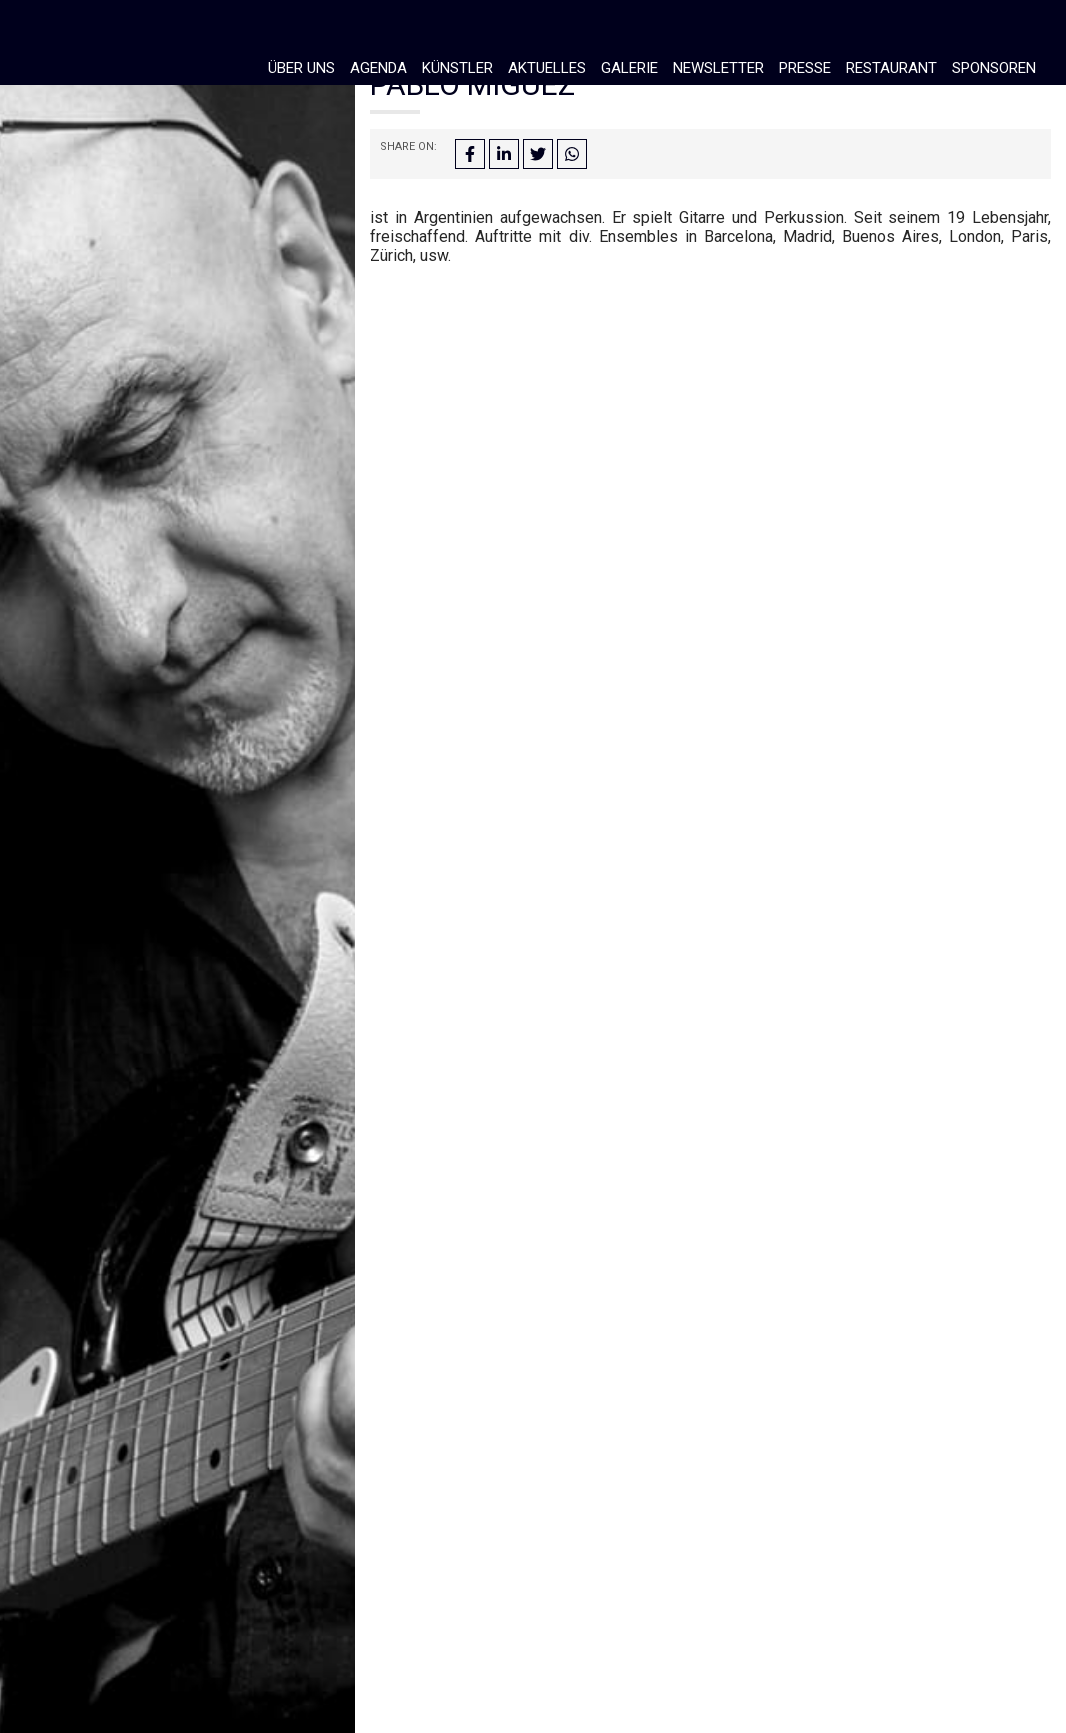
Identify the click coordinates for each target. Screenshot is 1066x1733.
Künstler (457, 68)
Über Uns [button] (301, 68)
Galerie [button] (629, 68)
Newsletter (718, 68)
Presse (805, 68)
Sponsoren (994, 68)
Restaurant (891, 68)
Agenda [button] (378, 68)
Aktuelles (547, 68)
